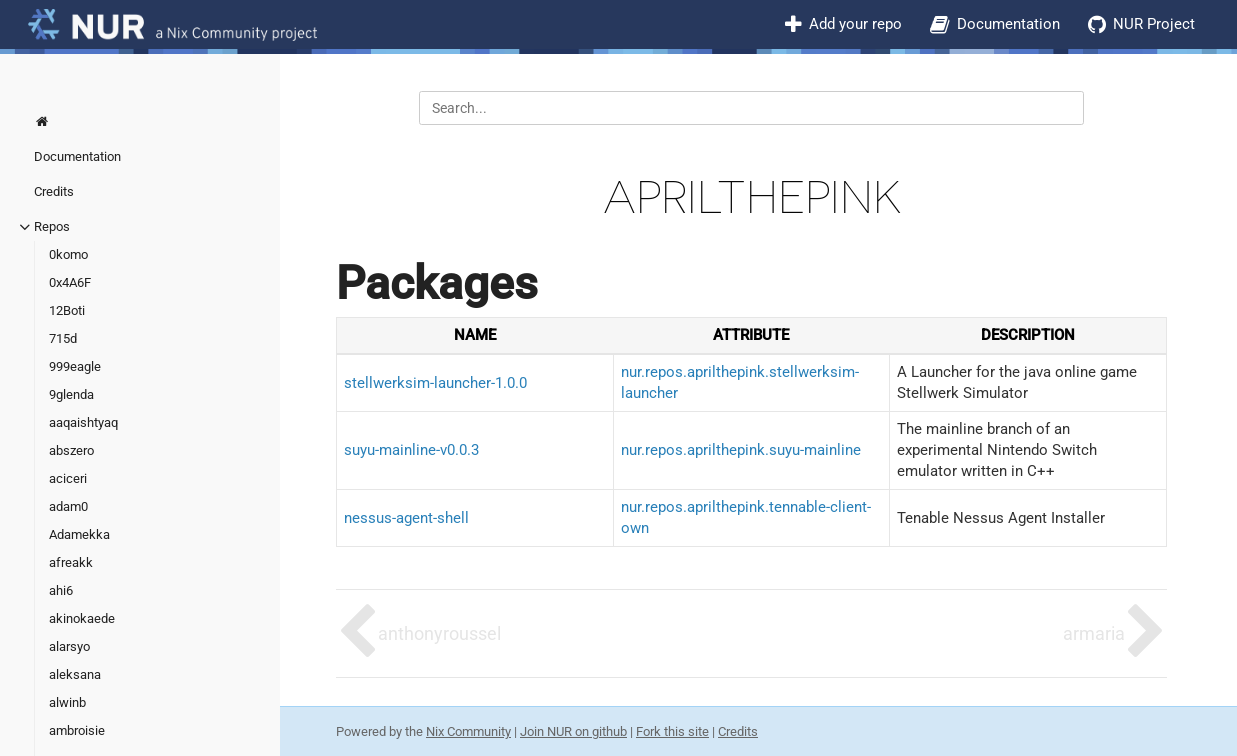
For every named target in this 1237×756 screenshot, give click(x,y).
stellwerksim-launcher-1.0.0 (435, 383)
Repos (52, 226)
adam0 (68, 506)
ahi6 (61, 590)
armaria (1094, 633)
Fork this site (672, 731)
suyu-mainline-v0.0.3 (411, 450)
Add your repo (855, 24)
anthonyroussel (439, 633)
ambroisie (77, 730)
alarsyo (69, 646)
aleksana (75, 674)
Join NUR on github (573, 731)
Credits (54, 191)
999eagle (75, 366)
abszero (71, 450)
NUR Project (1154, 24)
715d (63, 338)
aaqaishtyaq (83, 422)
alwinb (67, 702)
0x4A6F (70, 282)
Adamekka (79, 534)
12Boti (67, 310)
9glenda (71, 394)
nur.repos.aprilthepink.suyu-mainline (741, 450)
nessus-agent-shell (406, 518)
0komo (68, 254)
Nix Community (468, 731)
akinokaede (82, 618)
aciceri (68, 478)
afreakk (71, 562)
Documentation (1008, 24)
